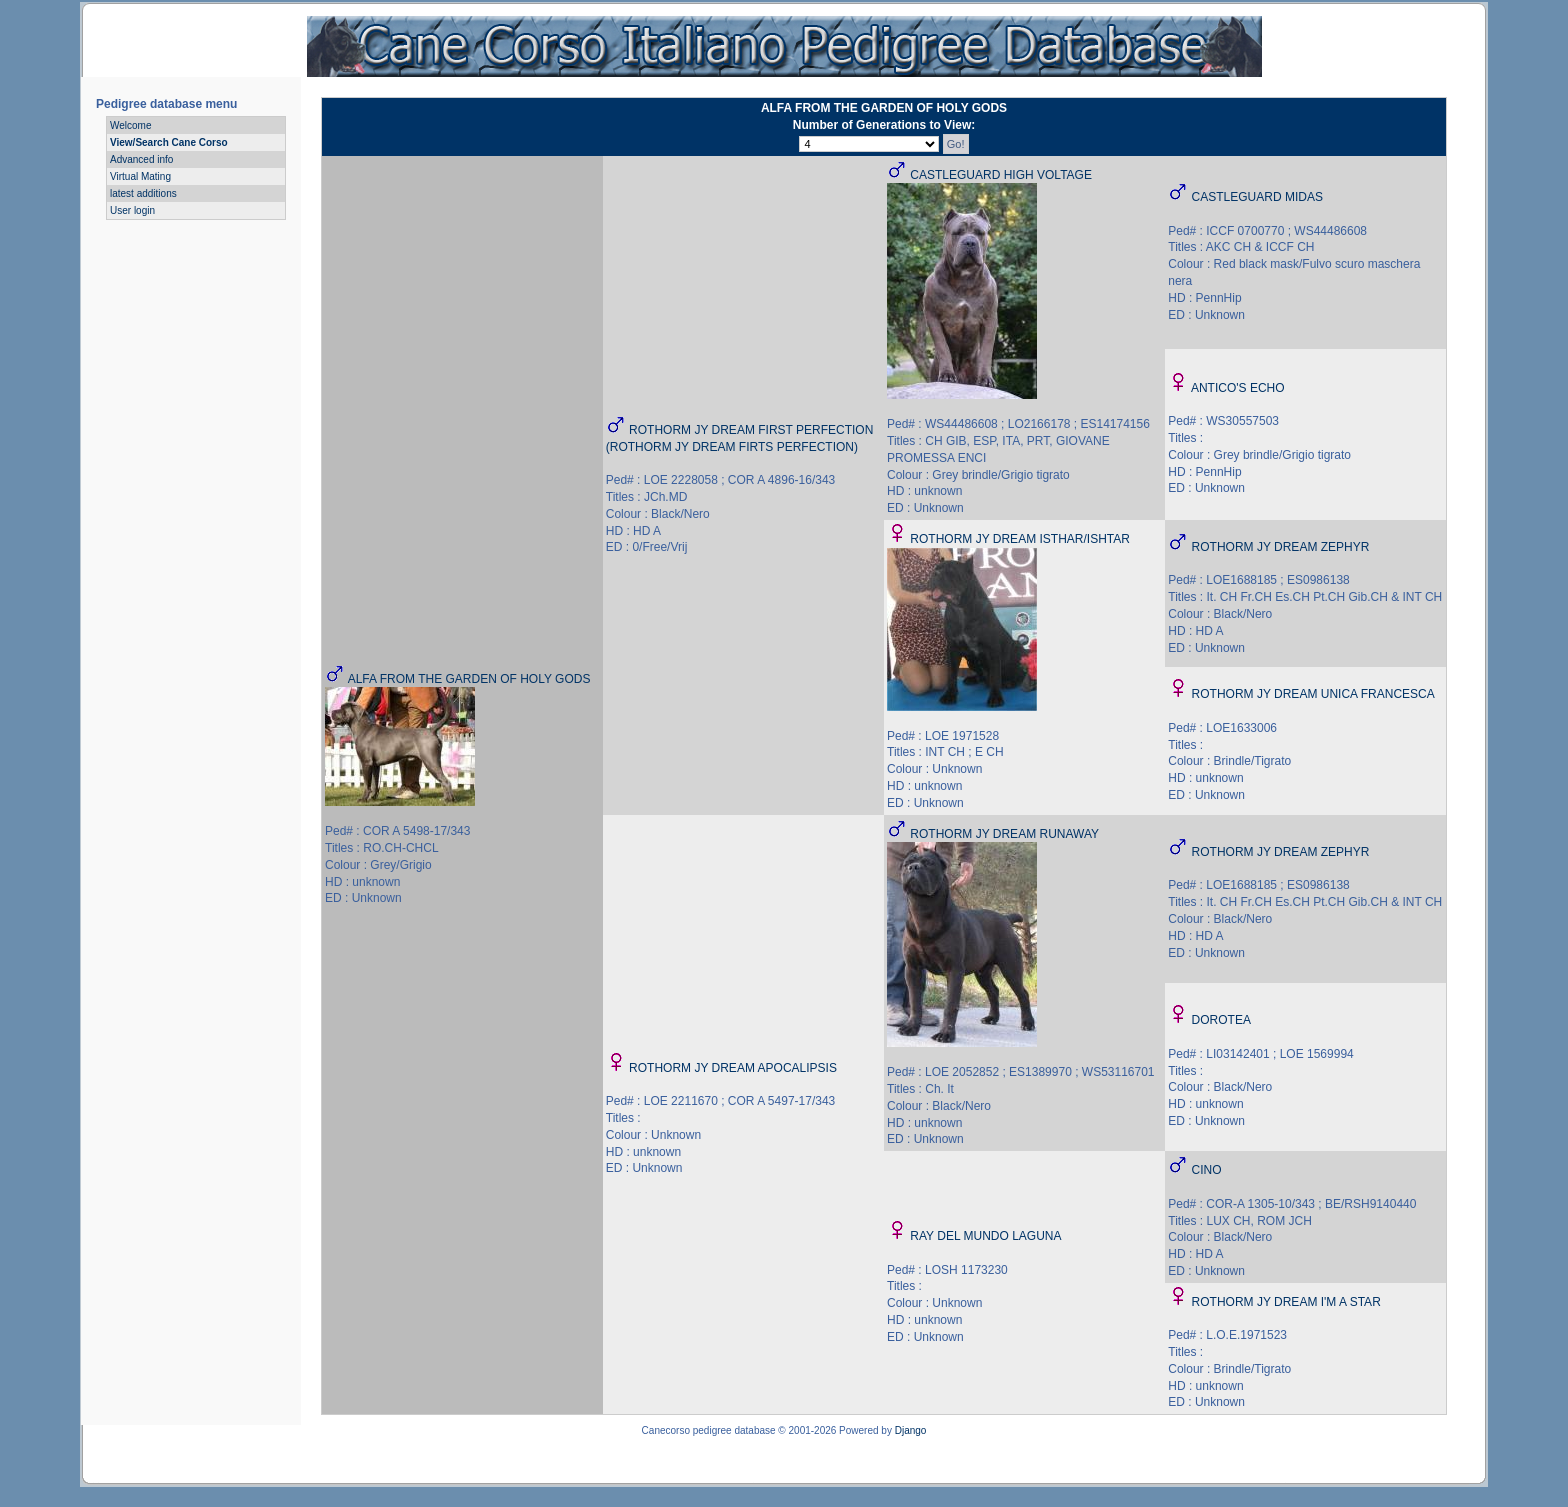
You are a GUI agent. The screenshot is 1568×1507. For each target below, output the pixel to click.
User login (132, 210)
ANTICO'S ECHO (1238, 388)
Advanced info (141, 159)
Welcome (131, 125)
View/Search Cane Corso (169, 142)
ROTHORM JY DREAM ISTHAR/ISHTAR (1020, 539)
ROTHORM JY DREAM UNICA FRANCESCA (1313, 694)
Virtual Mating (140, 176)
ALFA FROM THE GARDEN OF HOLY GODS (469, 679)
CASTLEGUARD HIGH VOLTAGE (1001, 175)
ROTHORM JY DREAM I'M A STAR (1286, 1302)
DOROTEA (1221, 1020)
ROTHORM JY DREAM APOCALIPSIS (733, 1068)
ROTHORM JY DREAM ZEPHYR (1281, 547)
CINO (1207, 1170)
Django (911, 1430)
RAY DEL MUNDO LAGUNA (985, 1236)
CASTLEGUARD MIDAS (1257, 197)
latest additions (143, 193)
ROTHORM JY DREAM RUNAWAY (1004, 834)
